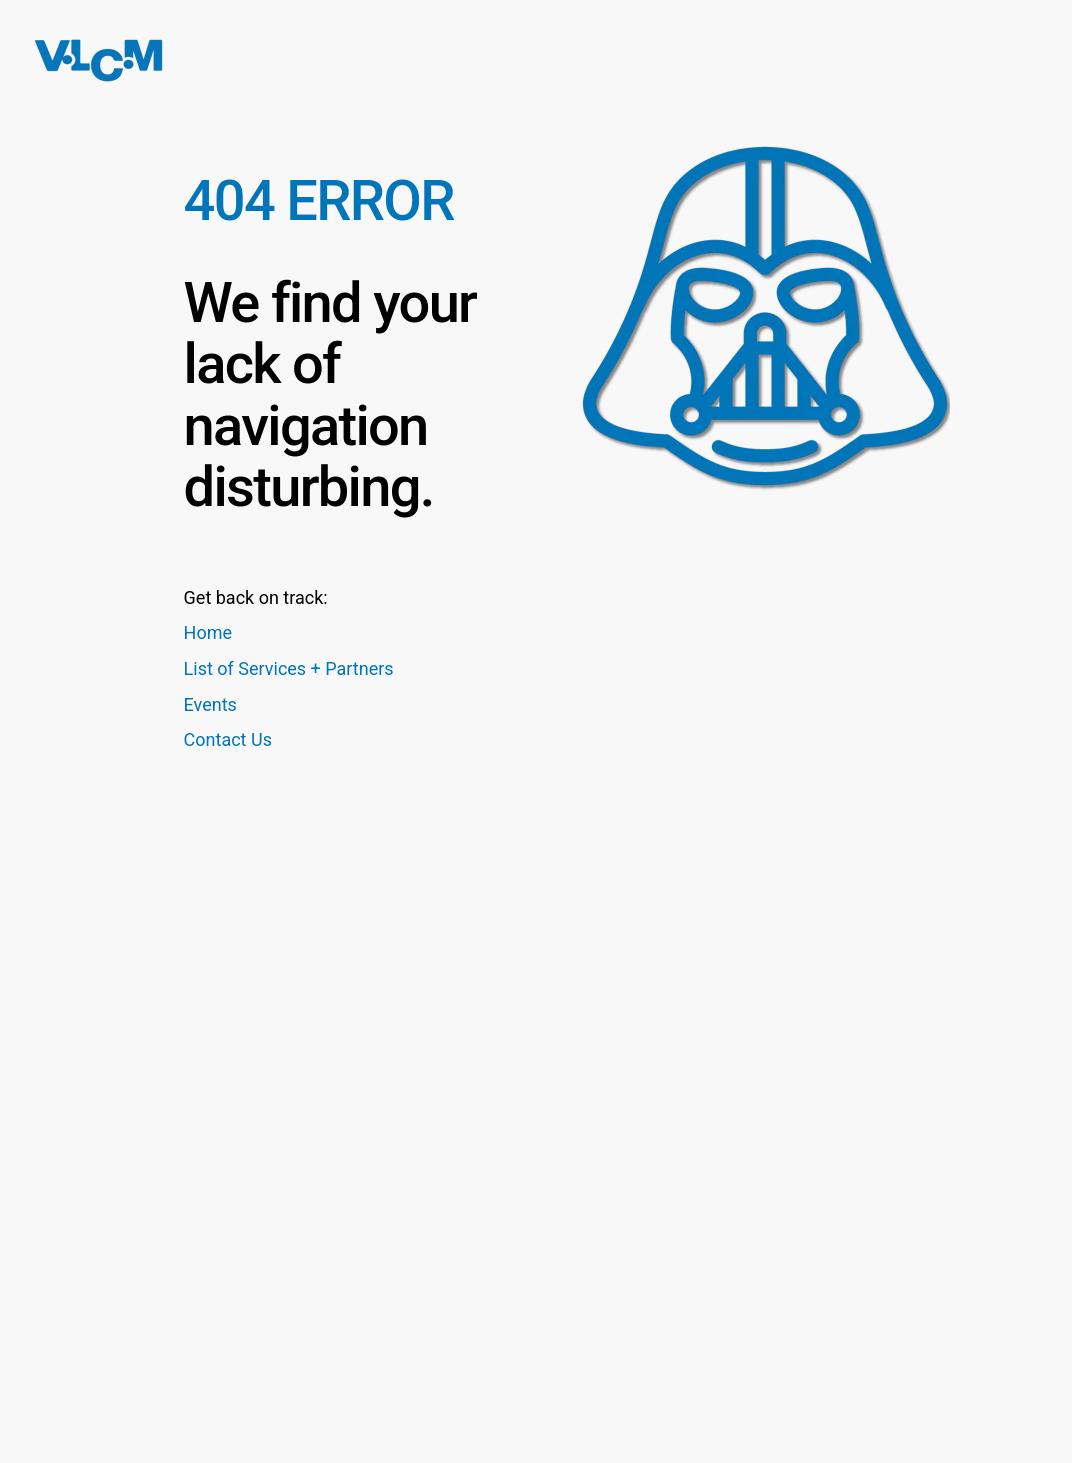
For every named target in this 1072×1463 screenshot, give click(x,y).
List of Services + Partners (289, 668)
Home (208, 632)
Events (210, 704)
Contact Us (228, 739)
